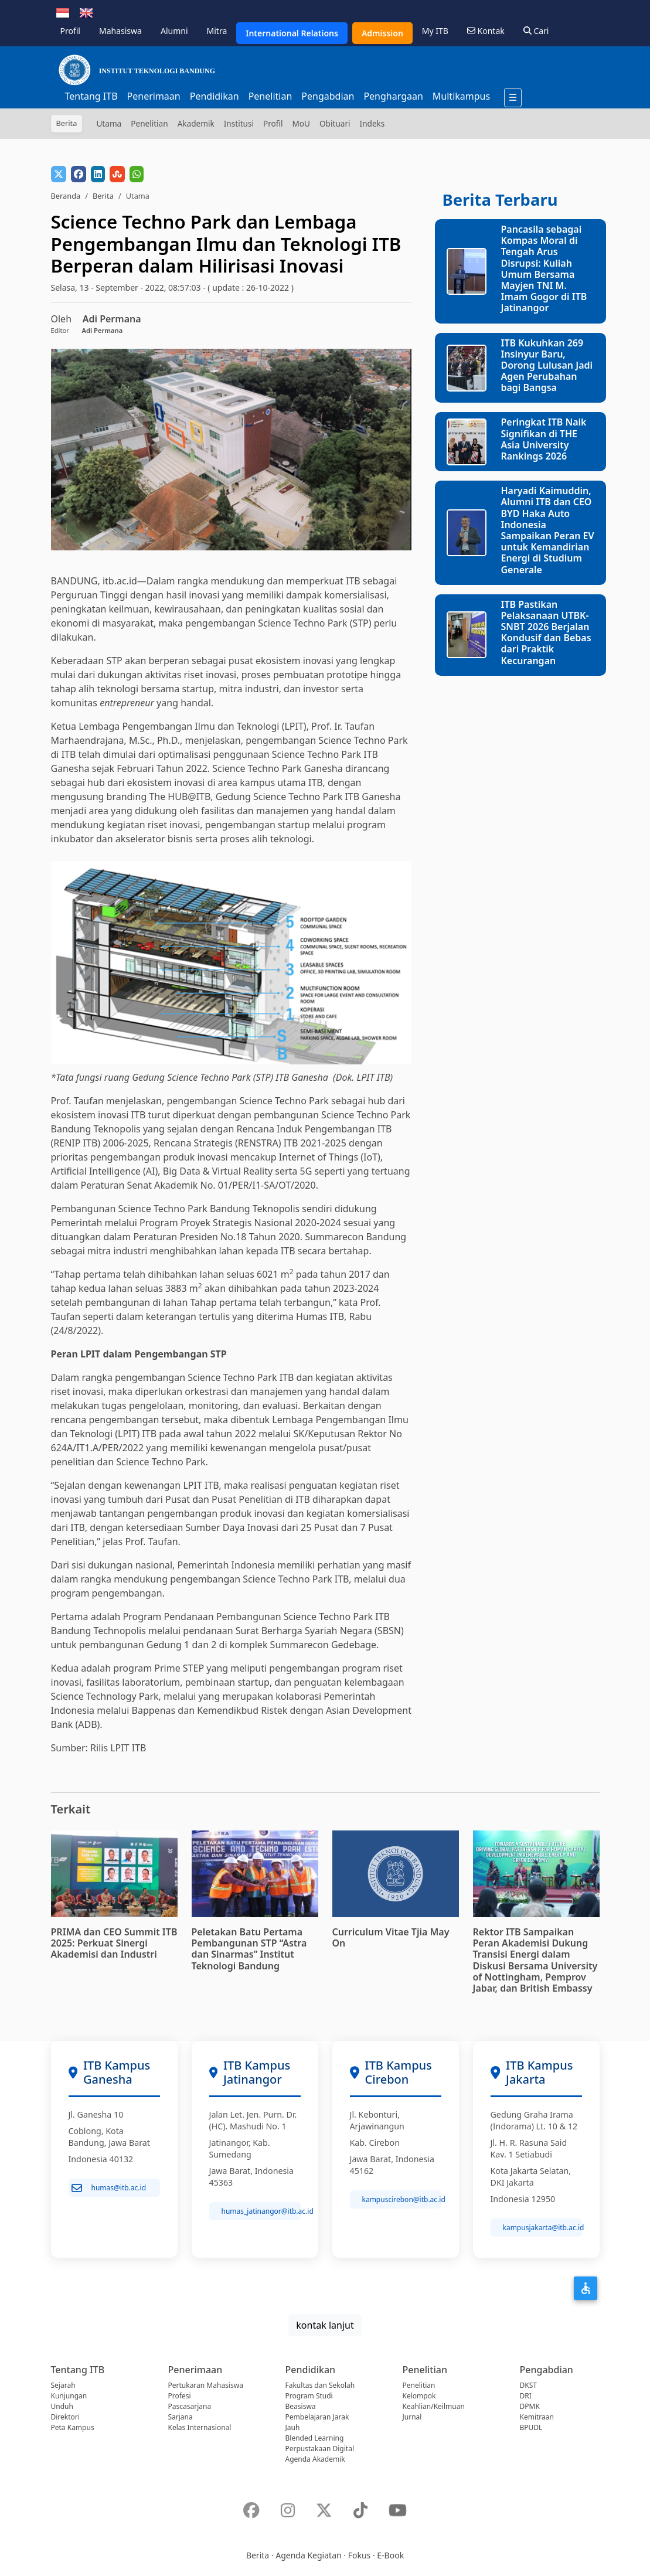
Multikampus (461, 96)
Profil (70, 30)
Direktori (65, 2417)
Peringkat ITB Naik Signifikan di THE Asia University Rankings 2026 (543, 439)
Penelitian (270, 96)
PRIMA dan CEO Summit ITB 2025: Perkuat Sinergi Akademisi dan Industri (114, 1943)
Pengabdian (327, 96)
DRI (526, 2396)
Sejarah (63, 2385)
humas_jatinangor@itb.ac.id (261, 2211)
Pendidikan (214, 96)
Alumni (174, 30)
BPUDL (531, 2427)
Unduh (62, 2406)
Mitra (217, 30)
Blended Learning (314, 2438)
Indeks (372, 123)
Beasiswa (300, 2406)
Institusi (239, 123)
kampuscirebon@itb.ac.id (401, 2199)
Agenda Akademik (315, 2459)
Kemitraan (537, 2417)
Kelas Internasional (200, 2427)
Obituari (334, 123)
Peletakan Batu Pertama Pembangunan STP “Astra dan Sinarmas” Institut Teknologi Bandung (249, 1948)
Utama (108, 123)
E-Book (390, 2555)
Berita (103, 195)
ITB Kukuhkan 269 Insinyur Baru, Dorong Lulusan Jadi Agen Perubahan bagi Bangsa (547, 365)
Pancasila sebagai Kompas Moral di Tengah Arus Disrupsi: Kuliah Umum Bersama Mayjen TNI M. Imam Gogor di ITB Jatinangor (544, 268)
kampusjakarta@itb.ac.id (542, 2228)
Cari (536, 30)
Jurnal (412, 2417)
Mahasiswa (120, 30)
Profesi (179, 2396)
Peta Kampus (72, 2427)
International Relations (292, 33)
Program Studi (309, 2396)
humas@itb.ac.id (109, 2188)
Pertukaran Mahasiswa (205, 2385)
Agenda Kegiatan (308, 2555)
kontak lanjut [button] (324, 2325)
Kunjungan (69, 2396)
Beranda (66, 195)
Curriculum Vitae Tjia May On (391, 1937)
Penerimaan (154, 96)
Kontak (486, 30)
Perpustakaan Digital (320, 2449)
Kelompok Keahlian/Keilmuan (434, 2401)
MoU (301, 123)
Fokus (359, 2555)
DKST (528, 2385)
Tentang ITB (91, 96)
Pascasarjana (190, 2406)
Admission (382, 33)
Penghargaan (393, 96)
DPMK (530, 2406)
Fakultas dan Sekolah (320, 2385)
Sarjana (180, 2417)
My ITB (435, 30)
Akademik (196, 123)
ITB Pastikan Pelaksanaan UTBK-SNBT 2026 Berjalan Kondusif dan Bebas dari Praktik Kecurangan (546, 632)
